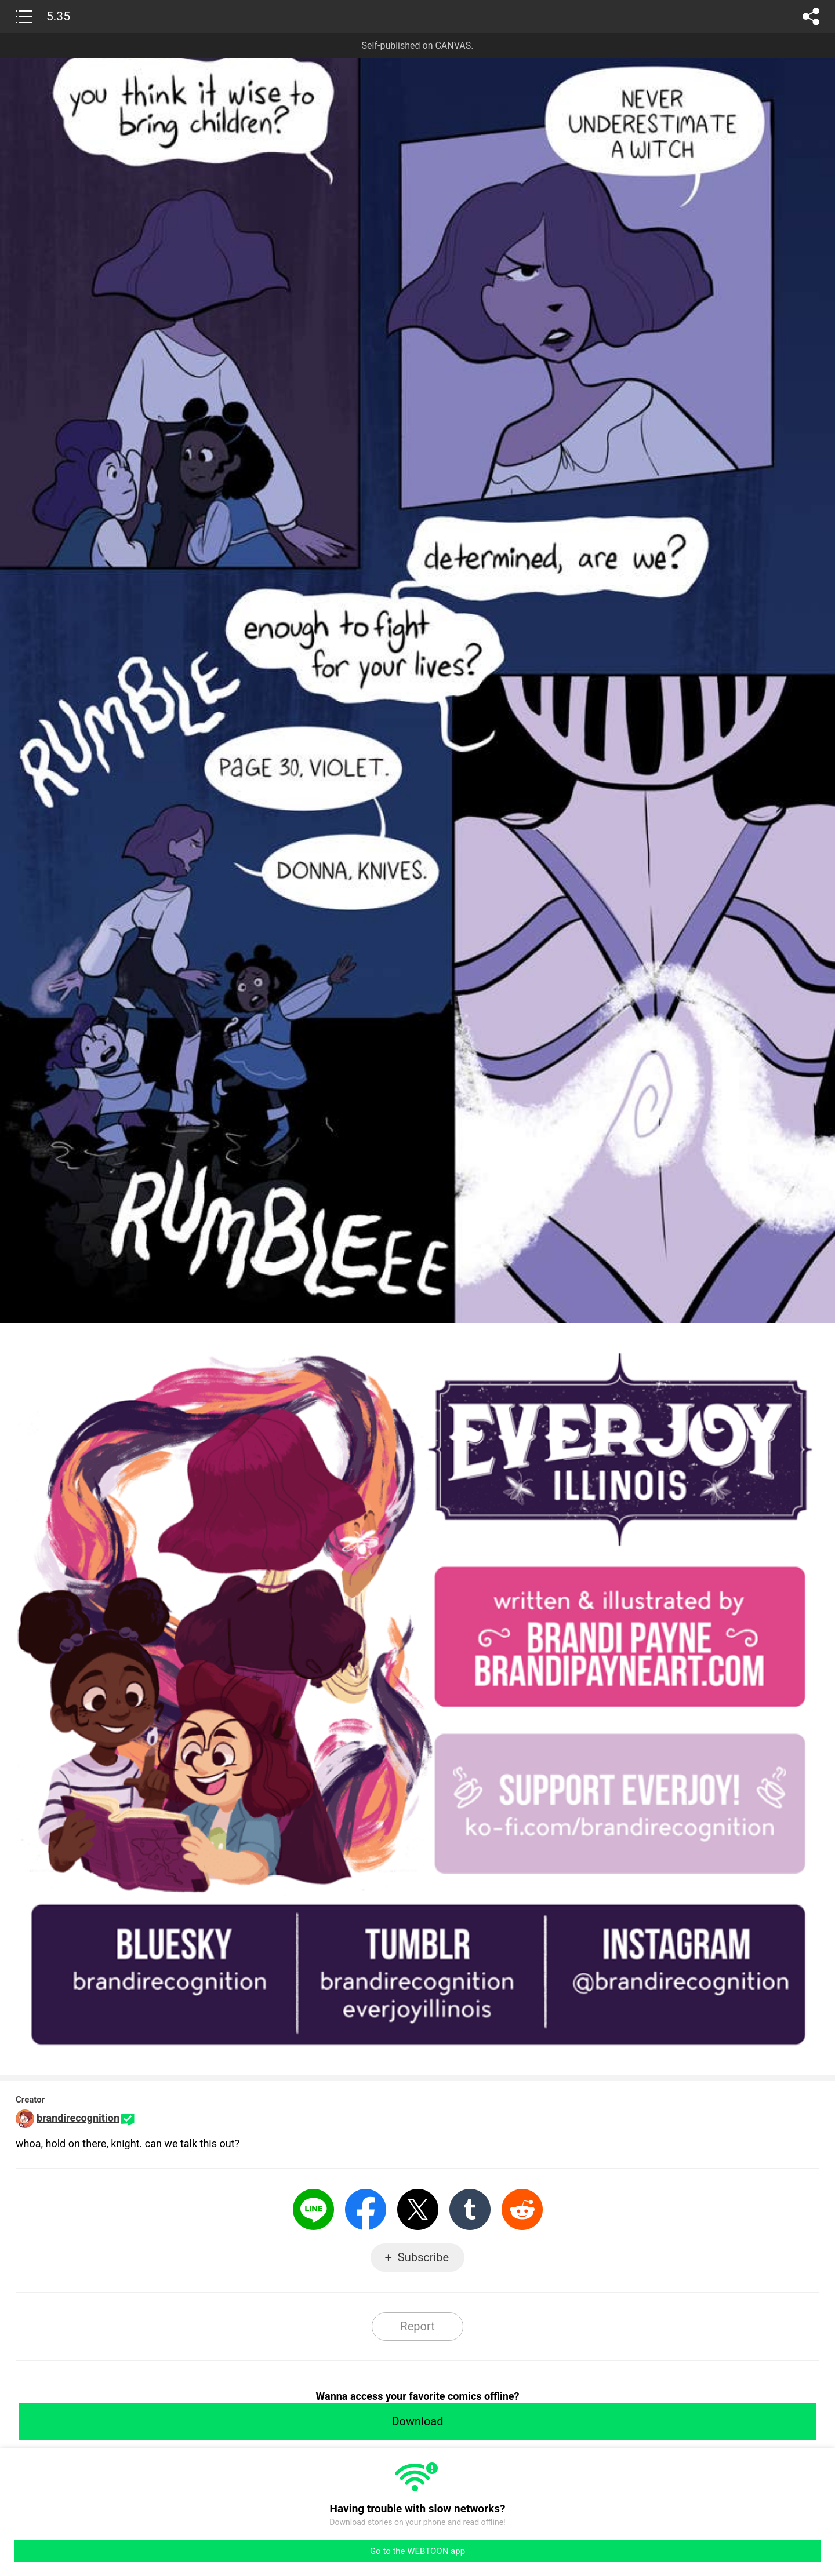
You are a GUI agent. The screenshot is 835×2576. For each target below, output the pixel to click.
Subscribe (423, 2257)
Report (417, 2326)
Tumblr (470, 2209)
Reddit (522, 2209)
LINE (313, 2209)
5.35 (58, 16)
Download (417, 2421)
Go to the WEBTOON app (417, 2551)
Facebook (365, 2209)
